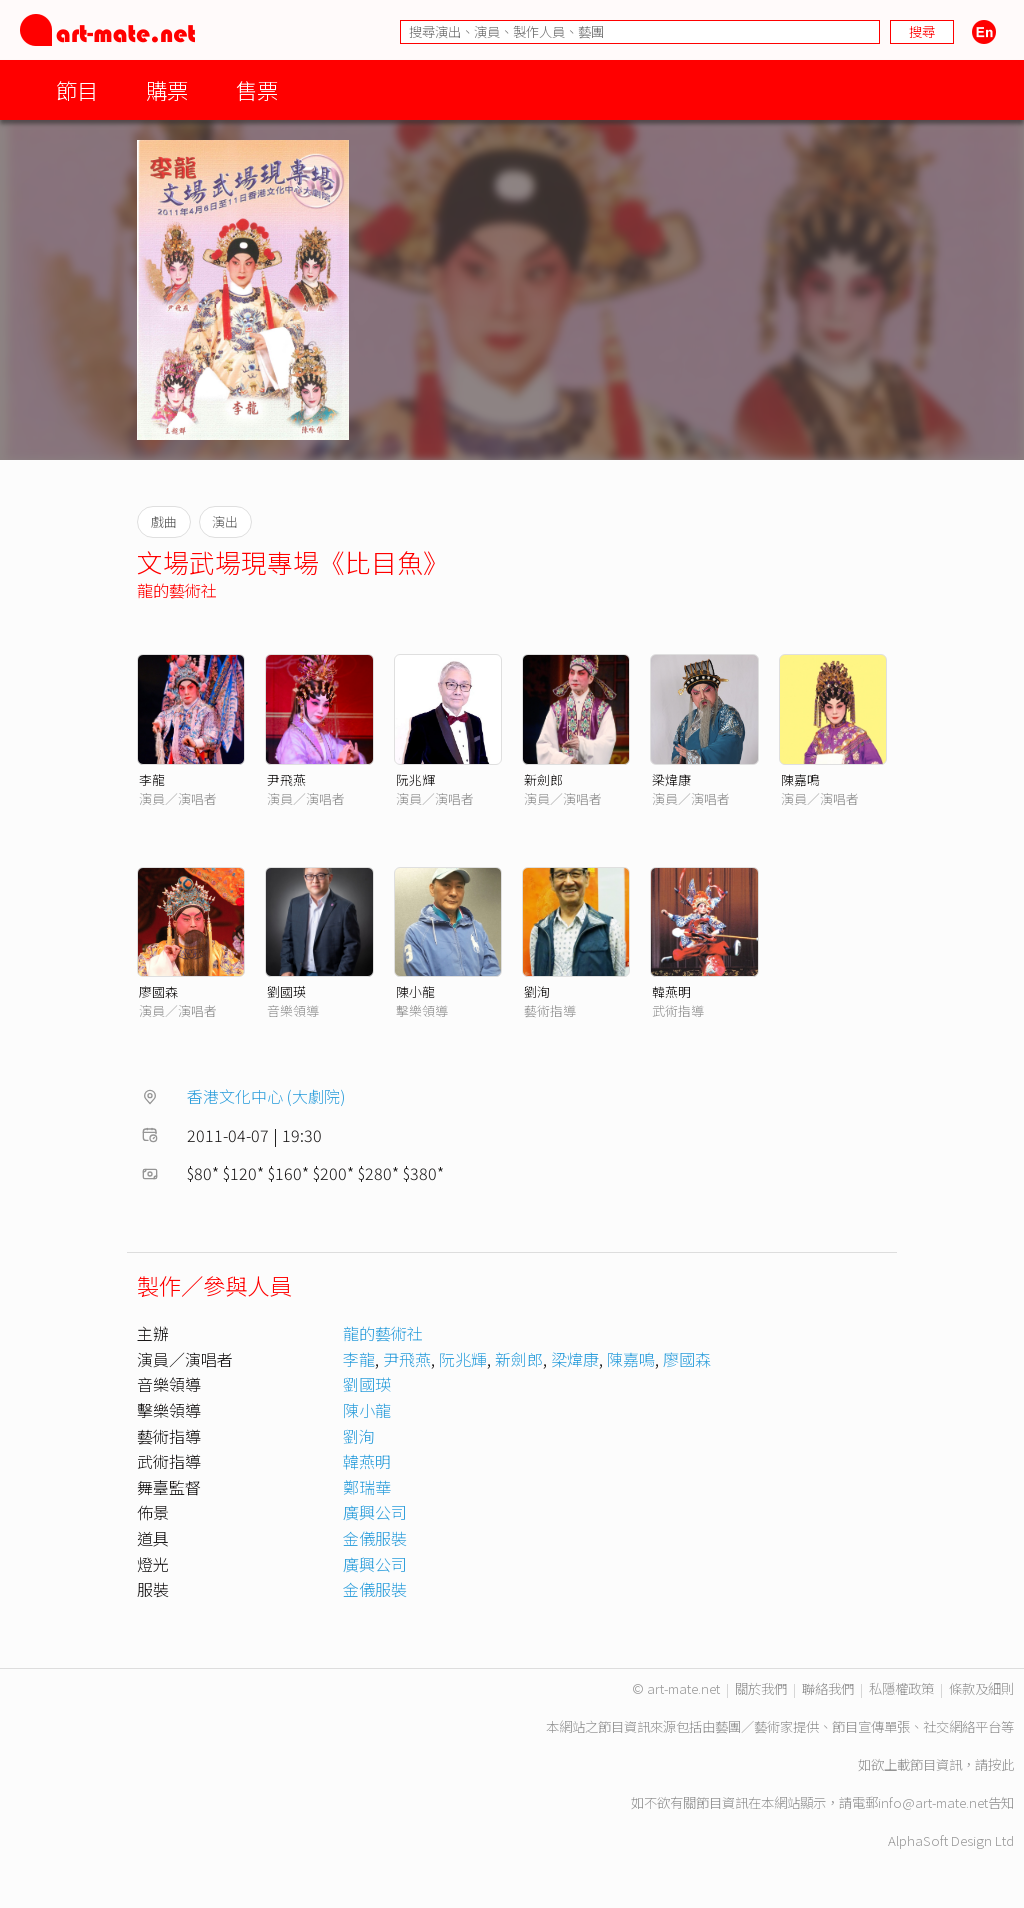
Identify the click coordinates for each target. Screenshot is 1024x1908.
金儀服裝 (375, 1538)
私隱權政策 (901, 1688)
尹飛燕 (286, 779)
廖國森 (158, 991)
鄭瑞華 (367, 1487)
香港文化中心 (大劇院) (266, 1096)
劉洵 (537, 991)
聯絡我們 (828, 1688)
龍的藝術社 (177, 590)
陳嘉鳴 (800, 779)
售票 (257, 89)
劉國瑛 (286, 991)
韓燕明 (671, 991)
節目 (77, 89)
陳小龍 (415, 991)
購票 (167, 89)
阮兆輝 (415, 779)
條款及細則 (981, 1688)
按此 (1001, 1764)
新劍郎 (543, 779)
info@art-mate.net (933, 1802)
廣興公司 (375, 1512)
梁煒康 (671, 779)
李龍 (152, 779)
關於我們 (761, 1688)
